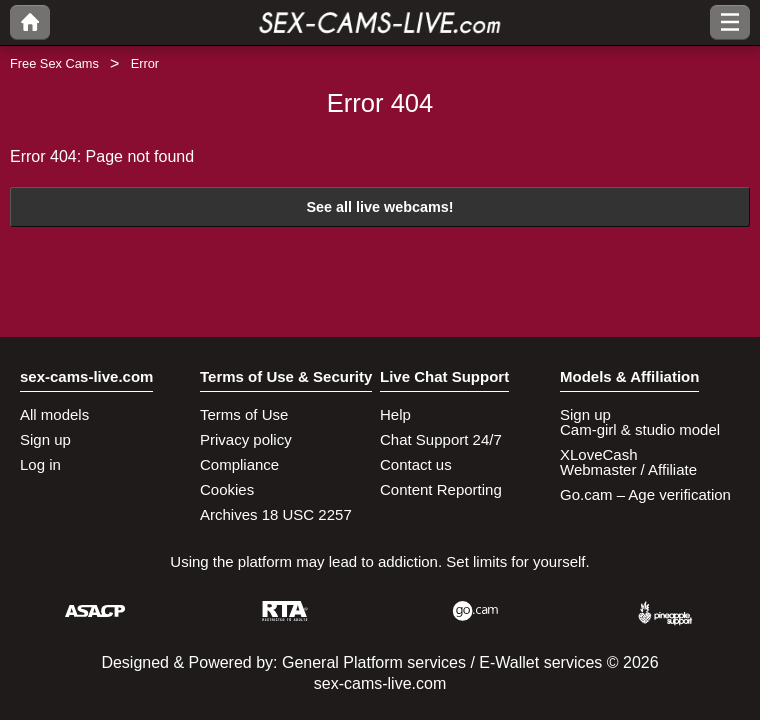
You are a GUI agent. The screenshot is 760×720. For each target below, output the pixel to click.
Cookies (227, 489)
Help (395, 414)
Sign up (45, 439)
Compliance (239, 464)
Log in (40, 464)
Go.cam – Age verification (645, 494)
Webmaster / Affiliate (628, 469)
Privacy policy (246, 439)
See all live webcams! (379, 207)
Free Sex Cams (54, 63)
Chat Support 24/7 (441, 439)
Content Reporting (441, 489)
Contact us (416, 464)
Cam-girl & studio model (640, 429)
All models (54, 414)
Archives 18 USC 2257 (276, 514)
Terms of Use (244, 414)
